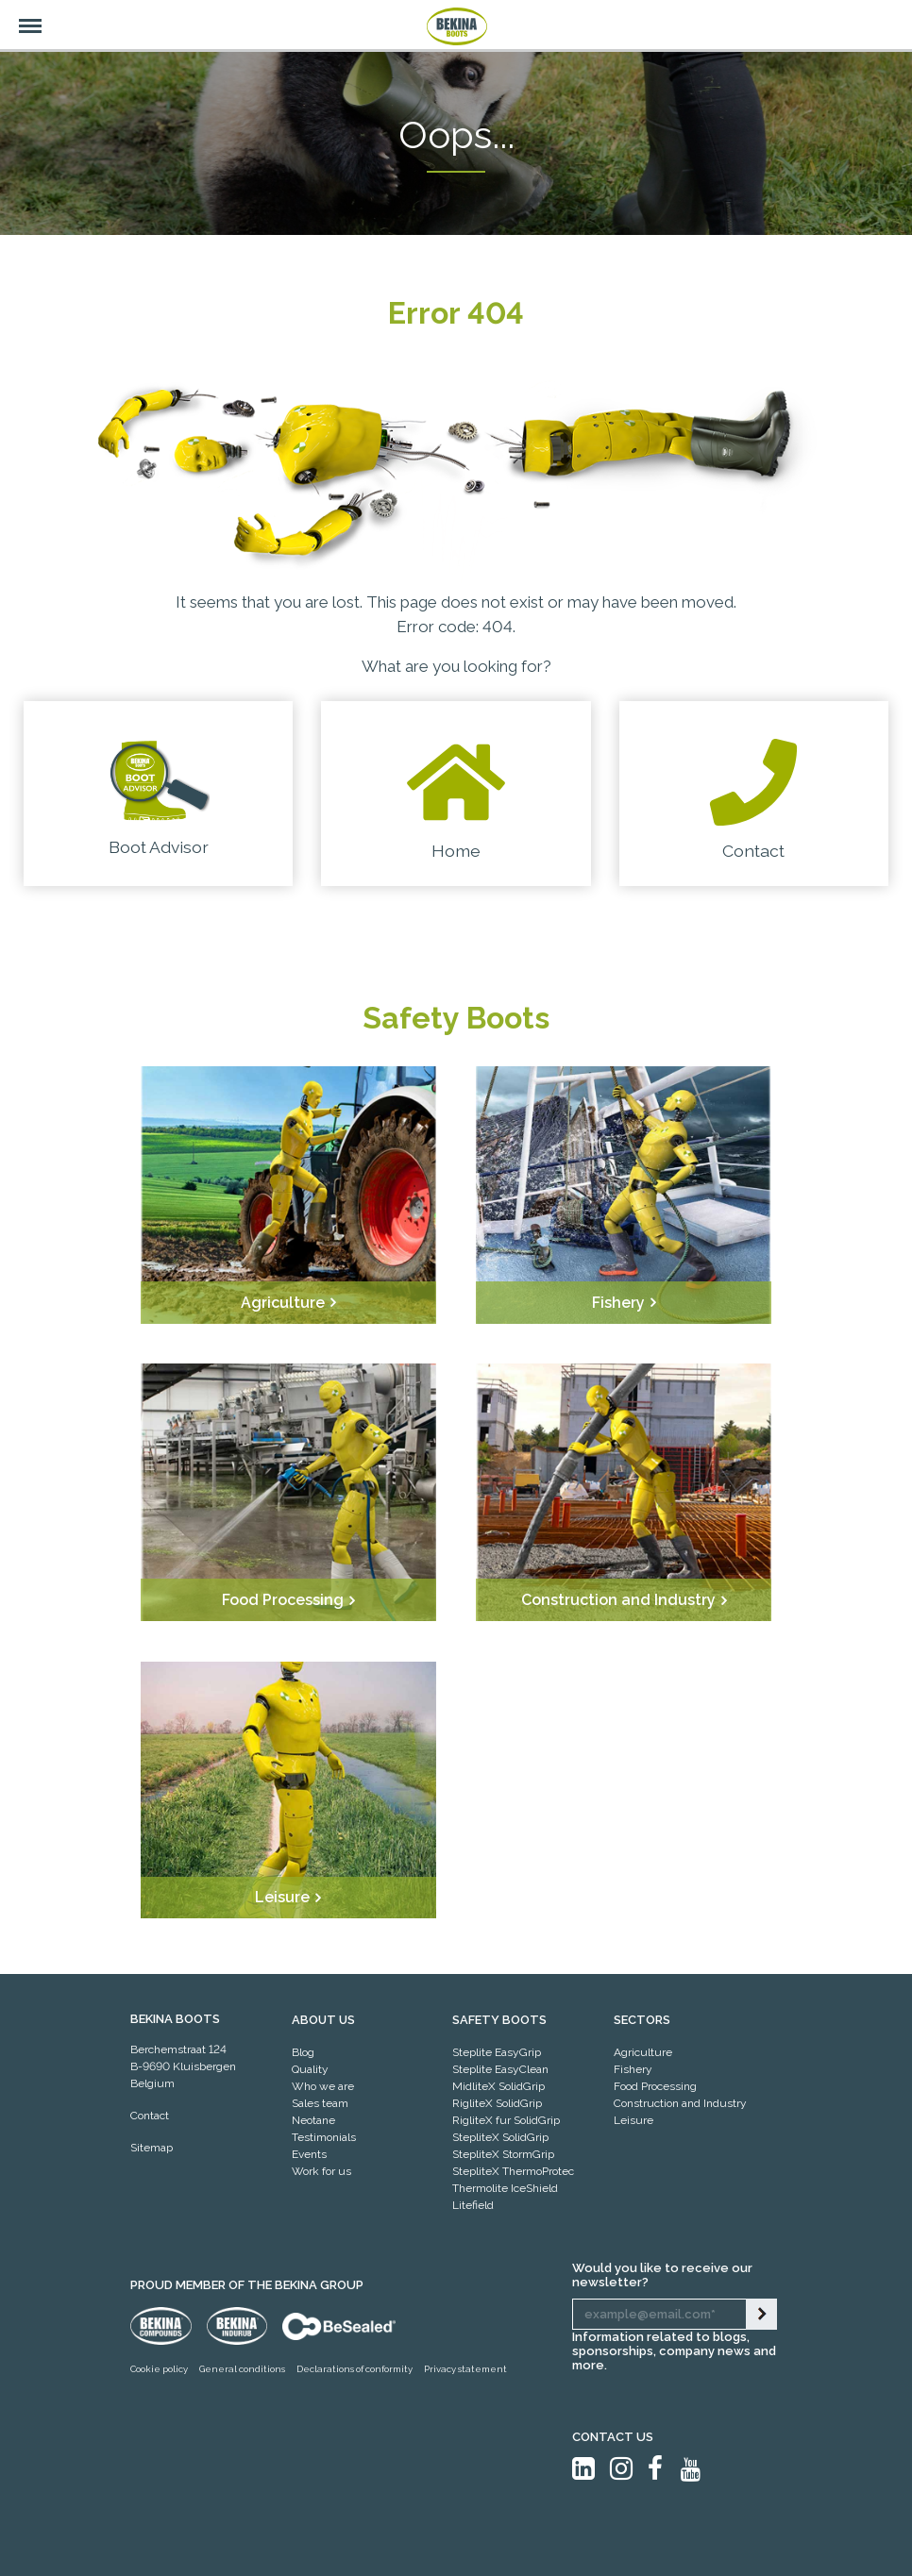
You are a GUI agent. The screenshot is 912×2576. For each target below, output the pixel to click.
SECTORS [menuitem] (642, 2020)
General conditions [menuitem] (242, 2369)
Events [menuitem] (309, 2154)
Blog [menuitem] (303, 2052)
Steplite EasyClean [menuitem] (500, 2069)
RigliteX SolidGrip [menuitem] (497, 2103)
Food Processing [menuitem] (655, 2086)
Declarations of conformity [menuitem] (354, 2369)
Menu (21, 16)
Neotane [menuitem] (313, 2120)
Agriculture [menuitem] (643, 2052)
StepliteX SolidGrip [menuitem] (500, 2137)
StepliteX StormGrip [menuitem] (503, 2154)
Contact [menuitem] (149, 2115)
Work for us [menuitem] (321, 2171)
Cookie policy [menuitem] (159, 2369)
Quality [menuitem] (310, 2069)
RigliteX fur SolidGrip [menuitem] (506, 2120)
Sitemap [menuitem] (151, 2147)
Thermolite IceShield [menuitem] (505, 2188)
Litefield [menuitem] (473, 2205)
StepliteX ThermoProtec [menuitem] (513, 2171)
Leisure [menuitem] (633, 2120)
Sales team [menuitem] (320, 2103)
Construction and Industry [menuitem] (680, 2103)
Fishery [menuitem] (633, 2069)
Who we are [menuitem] (323, 2086)
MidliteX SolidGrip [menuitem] (498, 2086)
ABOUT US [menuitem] (323, 2020)
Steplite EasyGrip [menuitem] (496, 2052)
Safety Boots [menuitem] (499, 2020)
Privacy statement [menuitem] (465, 2369)
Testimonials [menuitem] (324, 2137)
